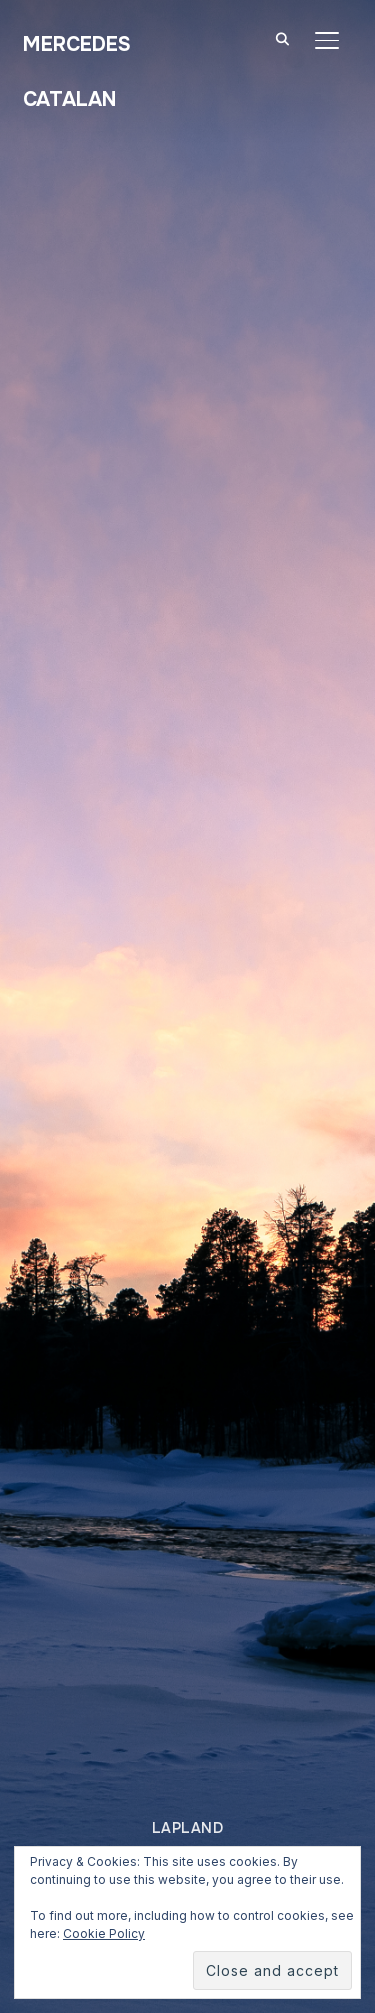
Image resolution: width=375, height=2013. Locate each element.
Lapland (188, 1828)
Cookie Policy (104, 1933)
